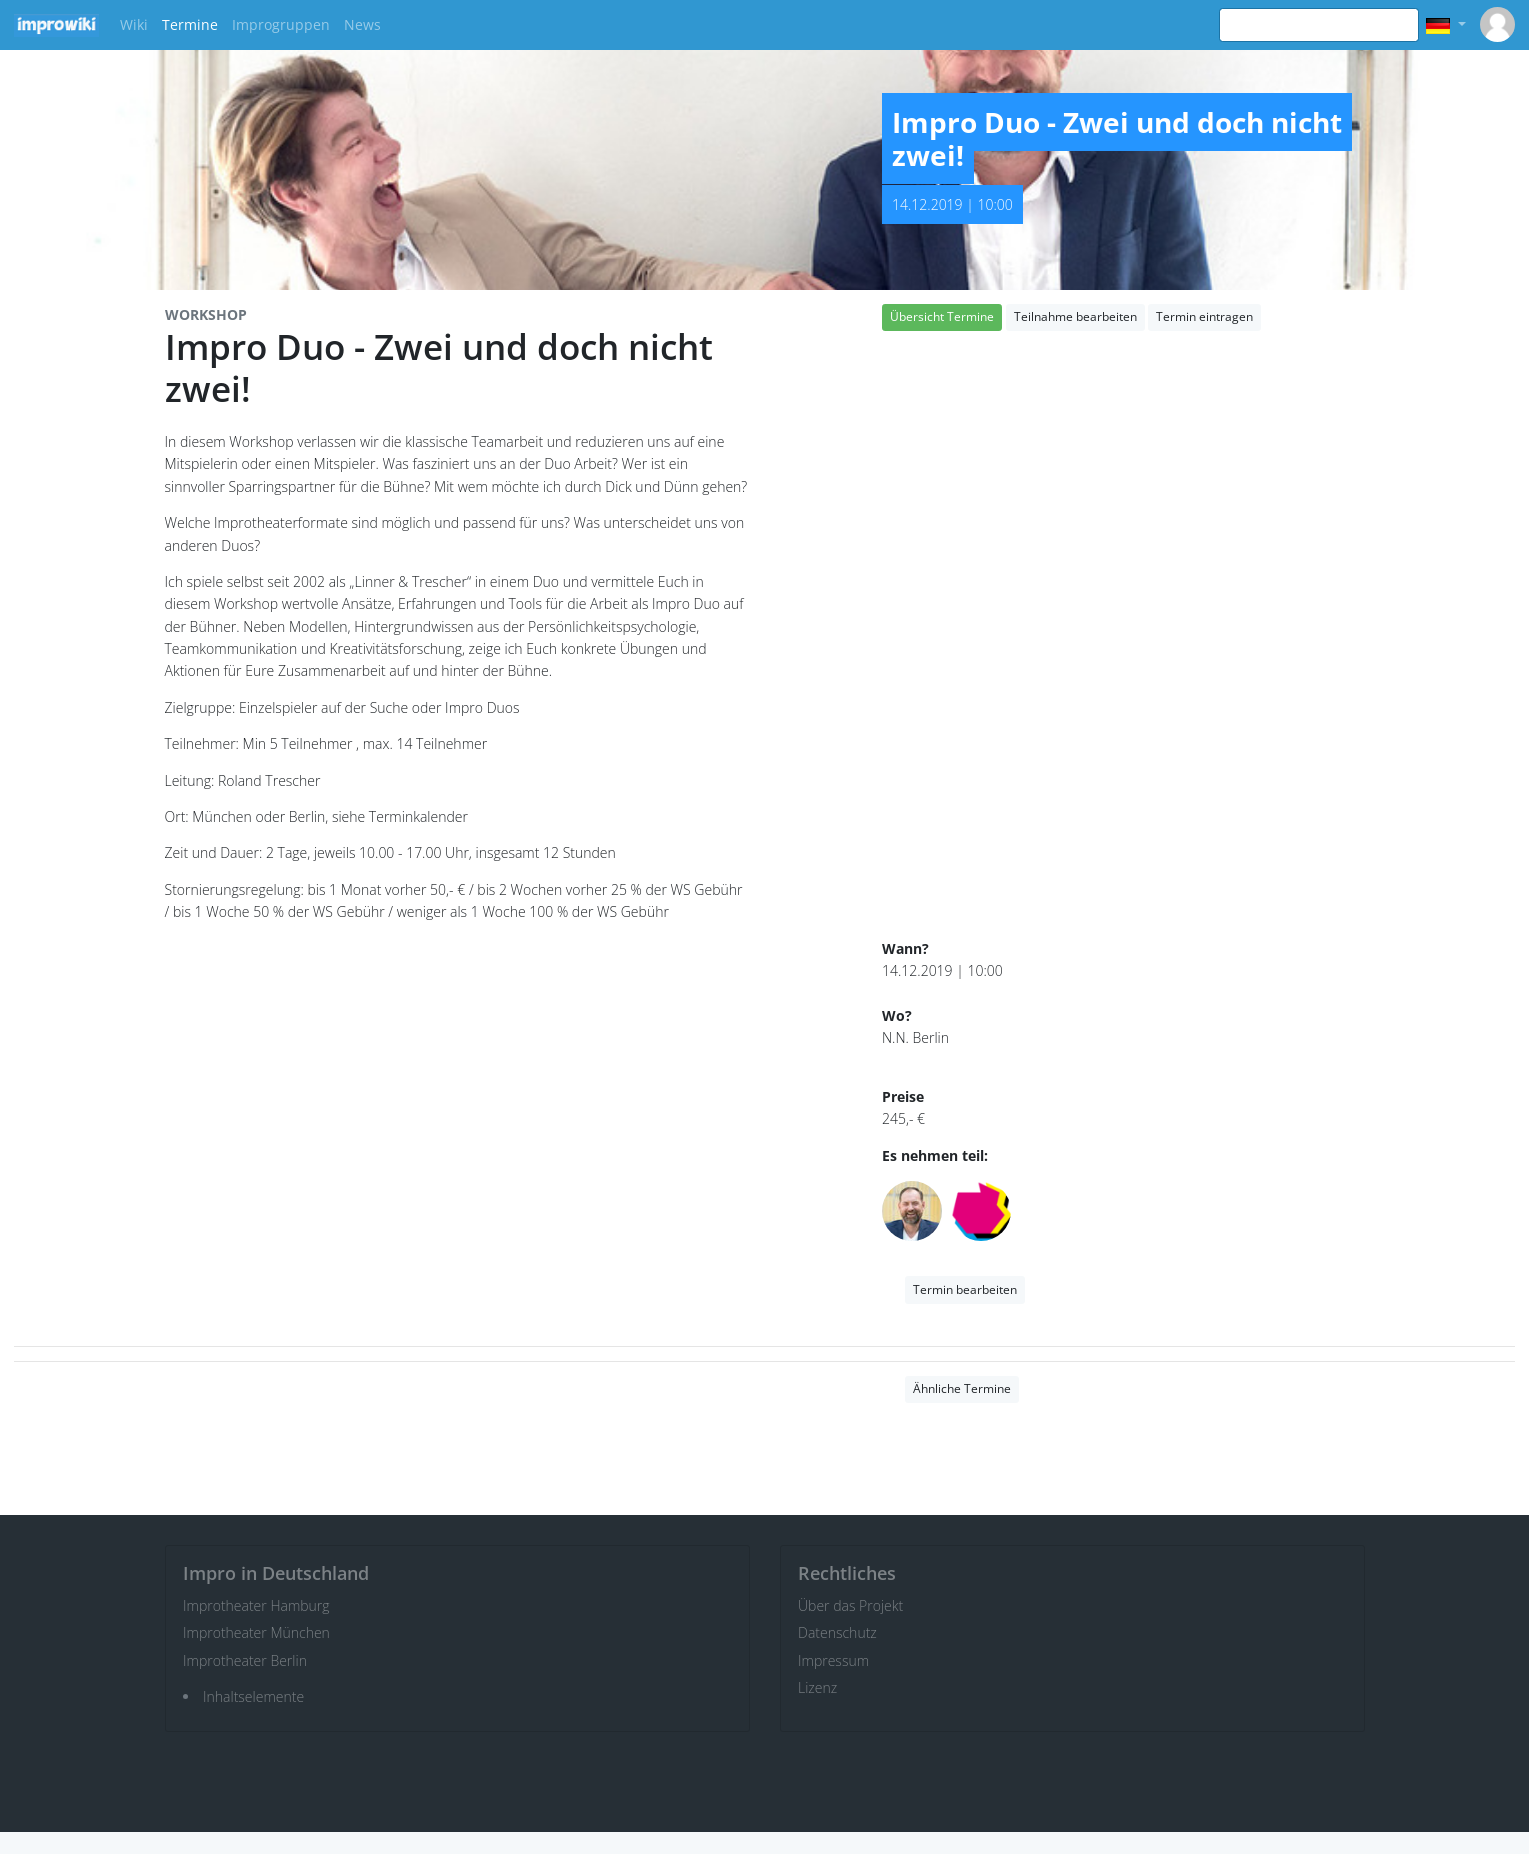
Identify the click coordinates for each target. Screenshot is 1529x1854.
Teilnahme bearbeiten (1075, 316)
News (362, 24)
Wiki (134, 24)
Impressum (833, 1660)
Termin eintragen (1204, 316)
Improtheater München (256, 1632)
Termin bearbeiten (965, 1289)
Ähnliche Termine (962, 1388)
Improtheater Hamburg (256, 1605)
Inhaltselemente (253, 1696)
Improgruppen (281, 24)
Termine (190, 24)
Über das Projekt (850, 1605)
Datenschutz (837, 1632)
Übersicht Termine (942, 316)
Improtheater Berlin (245, 1660)
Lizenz (817, 1687)
